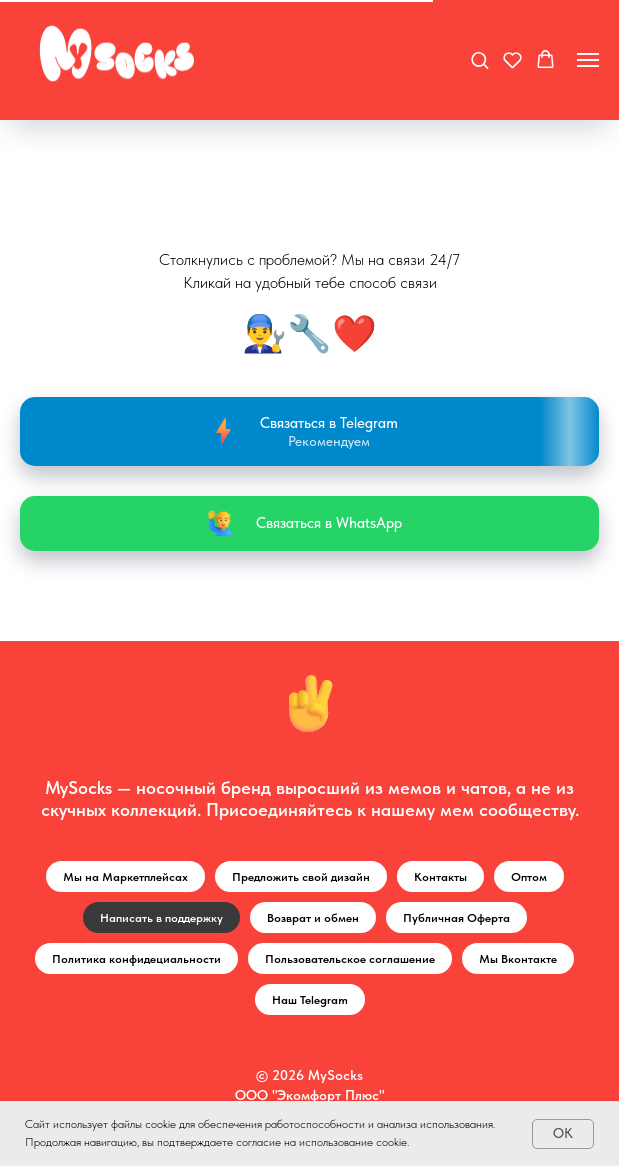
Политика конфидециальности (136, 959)
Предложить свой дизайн (301, 877)
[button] (479, 59)
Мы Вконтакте (518, 959)
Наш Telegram (310, 1000)
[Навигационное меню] (588, 60)
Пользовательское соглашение (350, 959)
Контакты (440, 877)
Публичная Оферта (456, 918)
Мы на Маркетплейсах (125, 877)
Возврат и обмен (313, 918)
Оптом (529, 877)
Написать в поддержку (161, 918)
